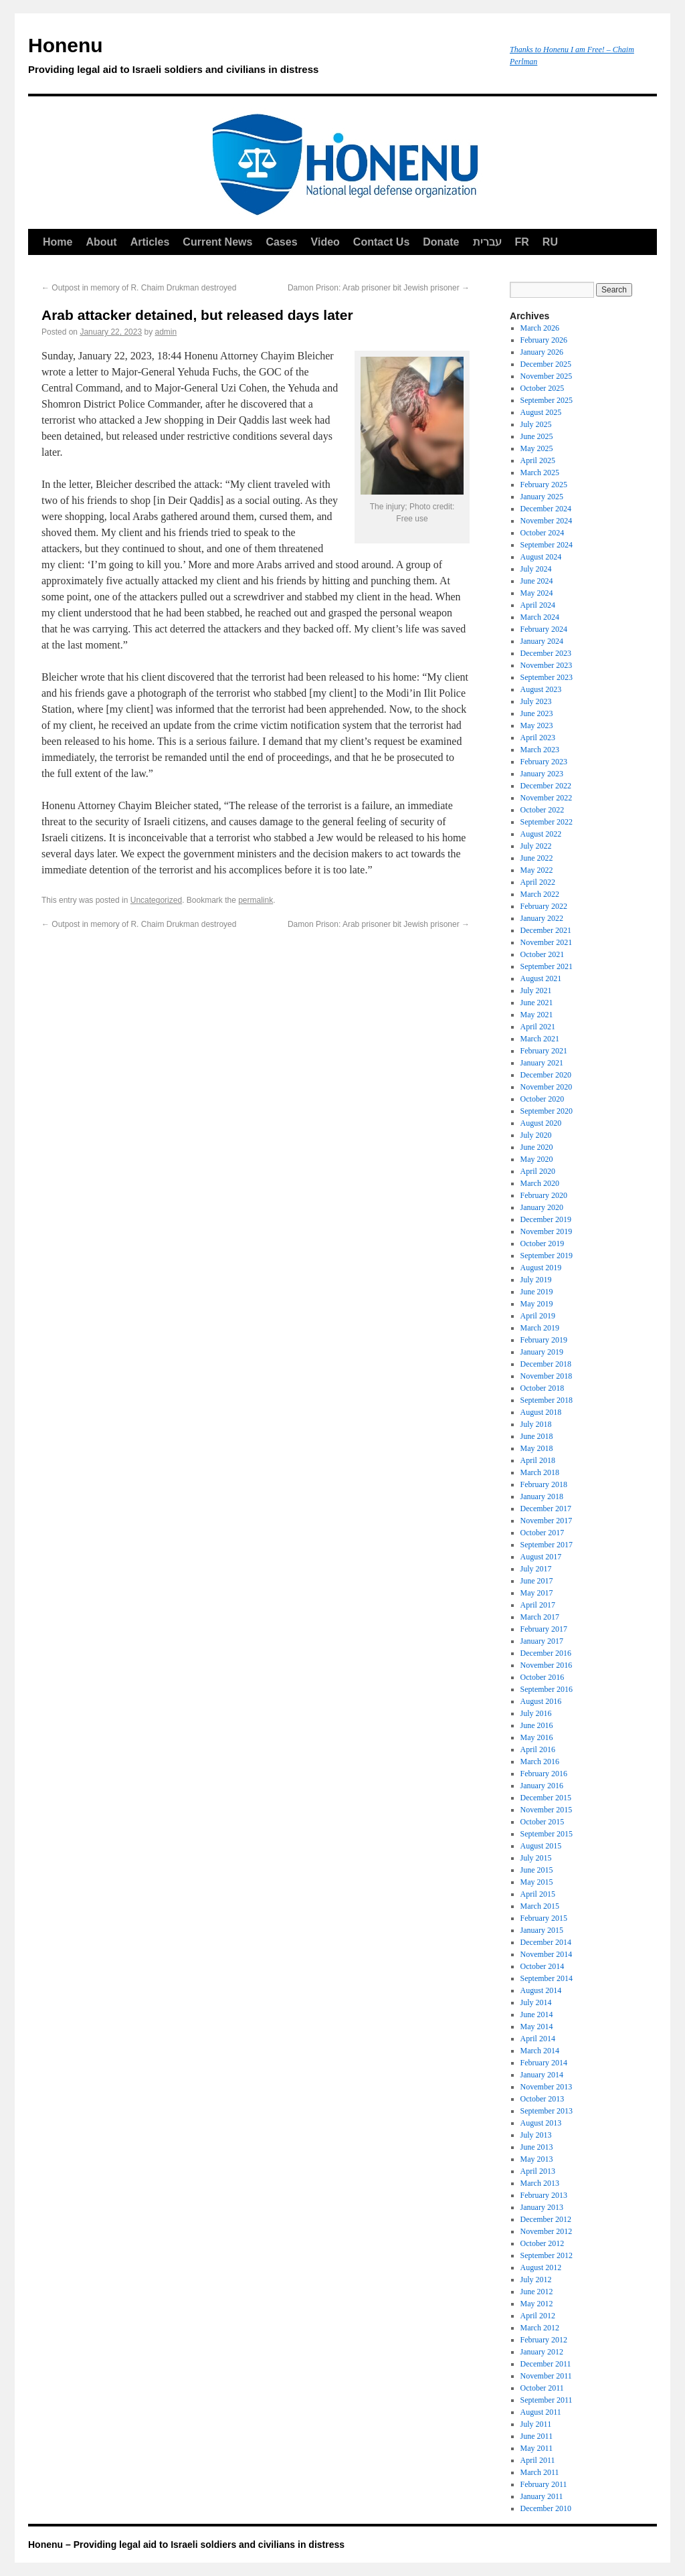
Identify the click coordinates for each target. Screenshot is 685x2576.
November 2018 (546, 1376)
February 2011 (543, 2484)
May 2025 (536, 448)
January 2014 (541, 2074)
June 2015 (536, 1870)
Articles (150, 242)
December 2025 (545, 364)
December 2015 (545, 1797)
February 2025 (543, 484)
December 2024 (545, 508)
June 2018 (536, 1436)
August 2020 (541, 1123)
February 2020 (543, 1195)
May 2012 (536, 2303)
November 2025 (546, 376)
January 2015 (541, 1930)
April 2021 (537, 1026)
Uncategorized (156, 900)
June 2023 (536, 713)
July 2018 (536, 1424)
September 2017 (546, 1544)
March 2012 (539, 2327)
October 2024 (542, 532)
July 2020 (536, 1135)
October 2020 (542, 1099)
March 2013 (539, 2183)
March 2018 (539, 1472)
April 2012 (537, 2315)
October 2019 (542, 1243)
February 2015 (543, 1918)
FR (522, 242)
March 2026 (539, 328)
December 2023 (545, 653)
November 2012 (546, 2231)
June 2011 (536, 2436)
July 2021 (536, 990)
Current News (217, 242)
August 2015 (541, 1846)
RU (550, 242)
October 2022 (542, 809)
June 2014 (536, 2014)
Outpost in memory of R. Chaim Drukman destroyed (138, 287)
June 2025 (536, 436)
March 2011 (539, 2472)
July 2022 (536, 846)
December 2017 (545, 1508)
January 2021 (541, 1062)
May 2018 (536, 1448)
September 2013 (546, 2111)
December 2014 (545, 1942)
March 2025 (539, 472)
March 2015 (539, 1906)
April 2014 (537, 2038)
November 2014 (546, 1954)
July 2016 (536, 1713)
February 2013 (543, 2195)
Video (325, 242)
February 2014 (543, 2062)
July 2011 (536, 2424)
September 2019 (546, 1255)
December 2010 (545, 2508)
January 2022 (541, 918)
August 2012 (541, 2267)
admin (166, 332)
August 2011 (540, 2412)
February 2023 (543, 761)
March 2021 (539, 1038)
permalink (255, 900)
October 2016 (542, 1677)
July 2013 (536, 2135)
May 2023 (536, 725)
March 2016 (539, 1761)
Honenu (262, 58)
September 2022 (546, 822)
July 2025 (536, 424)
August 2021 (541, 978)
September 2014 (546, 1978)
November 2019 (546, 1231)
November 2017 (546, 1520)
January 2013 (541, 2207)
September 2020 (546, 1111)
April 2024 (537, 605)
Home (57, 242)
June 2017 (536, 1580)
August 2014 (541, 1990)
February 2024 (543, 629)
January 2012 (541, 2351)
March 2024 (539, 617)
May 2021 (536, 1014)
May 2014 (536, 2026)
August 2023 (541, 689)
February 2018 (543, 1484)
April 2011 (537, 2460)
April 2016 (537, 1749)
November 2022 (546, 797)
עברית (487, 242)
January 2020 (541, 1207)
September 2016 (546, 1689)
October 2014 (542, 1966)
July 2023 (536, 701)
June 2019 (536, 1291)
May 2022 (536, 870)
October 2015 (542, 1821)
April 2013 (537, 2171)
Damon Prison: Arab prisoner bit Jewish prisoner (379, 287)
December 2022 (545, 785)
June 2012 (536, 2291)
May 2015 (536, 1882)
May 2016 (536, 1737)
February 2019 (543, 1340)
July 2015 (536, 1858)
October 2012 (542, 2243)
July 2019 (536, 1279)
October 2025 (542, 388)
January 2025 (541, 496)
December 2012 (545, 2219)
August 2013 (541, 2123)
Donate (441, 242)
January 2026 (541, 352)
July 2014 (536, 2002)
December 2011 (545, 2364)
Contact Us (381, 242)
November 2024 (546, 520)
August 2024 (541, 557)
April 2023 (537, 737)
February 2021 (543, 1050)
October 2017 (542, 1532)
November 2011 (546, 2376)
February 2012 (543, 2339)
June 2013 (536, 2147)
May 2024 (536, 593)
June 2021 (536, 1002)
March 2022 (539, 894)
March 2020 (539, 1183)
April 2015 (537, 1894)
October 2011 (542, 2388)
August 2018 (541, 1412)
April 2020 (537, 1171)
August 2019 (541, 1267)
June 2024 (536, 581)
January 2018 (541, 1496)
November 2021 (546, 942)
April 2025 (537, 460)
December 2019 (545, 1219)
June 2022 (536, 858)
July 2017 (536, 1568)
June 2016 (536, 1725)
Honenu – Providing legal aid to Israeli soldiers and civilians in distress (186, 2544)
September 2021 (546, 966)
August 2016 (541, 1701)
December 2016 (545, 1653)
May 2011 (536, 2448)
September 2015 (546, 1833)
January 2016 (541, 1785)
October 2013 (542, 2098)
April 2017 (537, 1605)
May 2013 (536, 2159)
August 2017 (541, 1556)
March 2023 (539, 749)
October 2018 (542, 1388)
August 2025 (541, 412)
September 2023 (546, 677)
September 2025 (546, 400)
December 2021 (545, 930)
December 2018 (545, 1364)
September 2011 (546, 2400)
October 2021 (542, 954)
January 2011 (541, 2496)
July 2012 (536, 2279)
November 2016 (546, 1665)
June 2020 (536, 1147)
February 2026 (543, 340)
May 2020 (536, 1159)
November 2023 (546, 665)
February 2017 (543, 1629)
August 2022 (541, 834)
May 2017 (536, 1593)
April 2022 (537, 882)
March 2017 (539, 1617)
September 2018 (546, 1400)
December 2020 (545, 1075)
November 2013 (546, 2086)
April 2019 (537, 1315)
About (101, 242)
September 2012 (546, 2255)
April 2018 (537, 1460)
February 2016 (543, 1773)
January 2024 (541, 641)
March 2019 (539, 1328)
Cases (281, 242)
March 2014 (539, 2050)
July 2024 (536, 569)
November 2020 (546, 1087)
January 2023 (541, 773)
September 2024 (546, 544)
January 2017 (541, 1641)
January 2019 (541, 1352)
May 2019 (536, 1303)
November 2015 (546, 1809)
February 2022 (543, 906)
